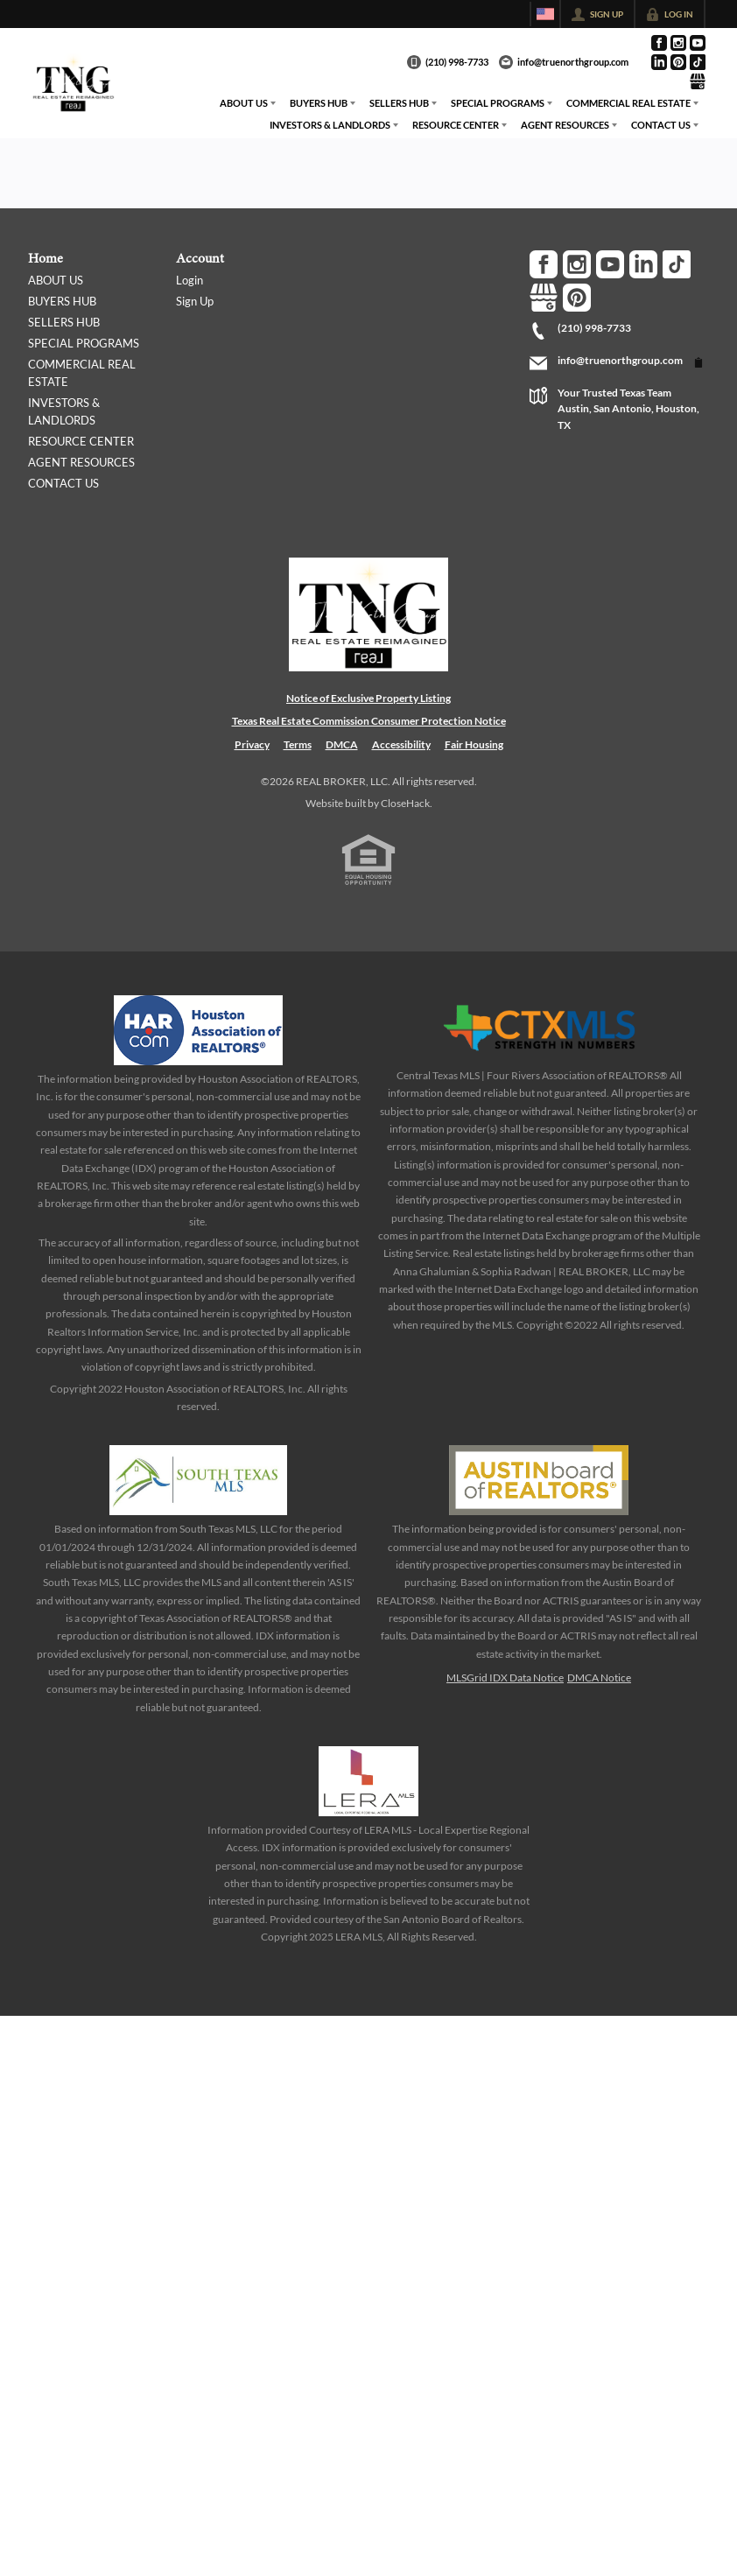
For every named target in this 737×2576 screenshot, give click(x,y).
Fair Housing (474, 744)
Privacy (252, 744)
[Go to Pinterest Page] (678, 62)
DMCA (342, 744)
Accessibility (401, 744)
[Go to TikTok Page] (697, 62)
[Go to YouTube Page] (697, 43)
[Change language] (545, 14)
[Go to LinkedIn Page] (659, 62)
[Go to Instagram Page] (678, 43)
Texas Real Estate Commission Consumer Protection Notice (369, 720)
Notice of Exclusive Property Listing (368, 698)
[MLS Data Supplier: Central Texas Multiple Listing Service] (539, 1028)
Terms (298, 744)
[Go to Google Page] (697, 81)
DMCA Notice (599, 1677)
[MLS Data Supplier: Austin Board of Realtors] (538, 1480)
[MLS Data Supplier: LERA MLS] (368, 1781)
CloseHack (405, 803)
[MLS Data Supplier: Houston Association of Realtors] (199, 1030)
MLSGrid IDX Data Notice (505, 1677)
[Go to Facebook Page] (659, 43)
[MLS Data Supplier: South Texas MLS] (198, 1480)
